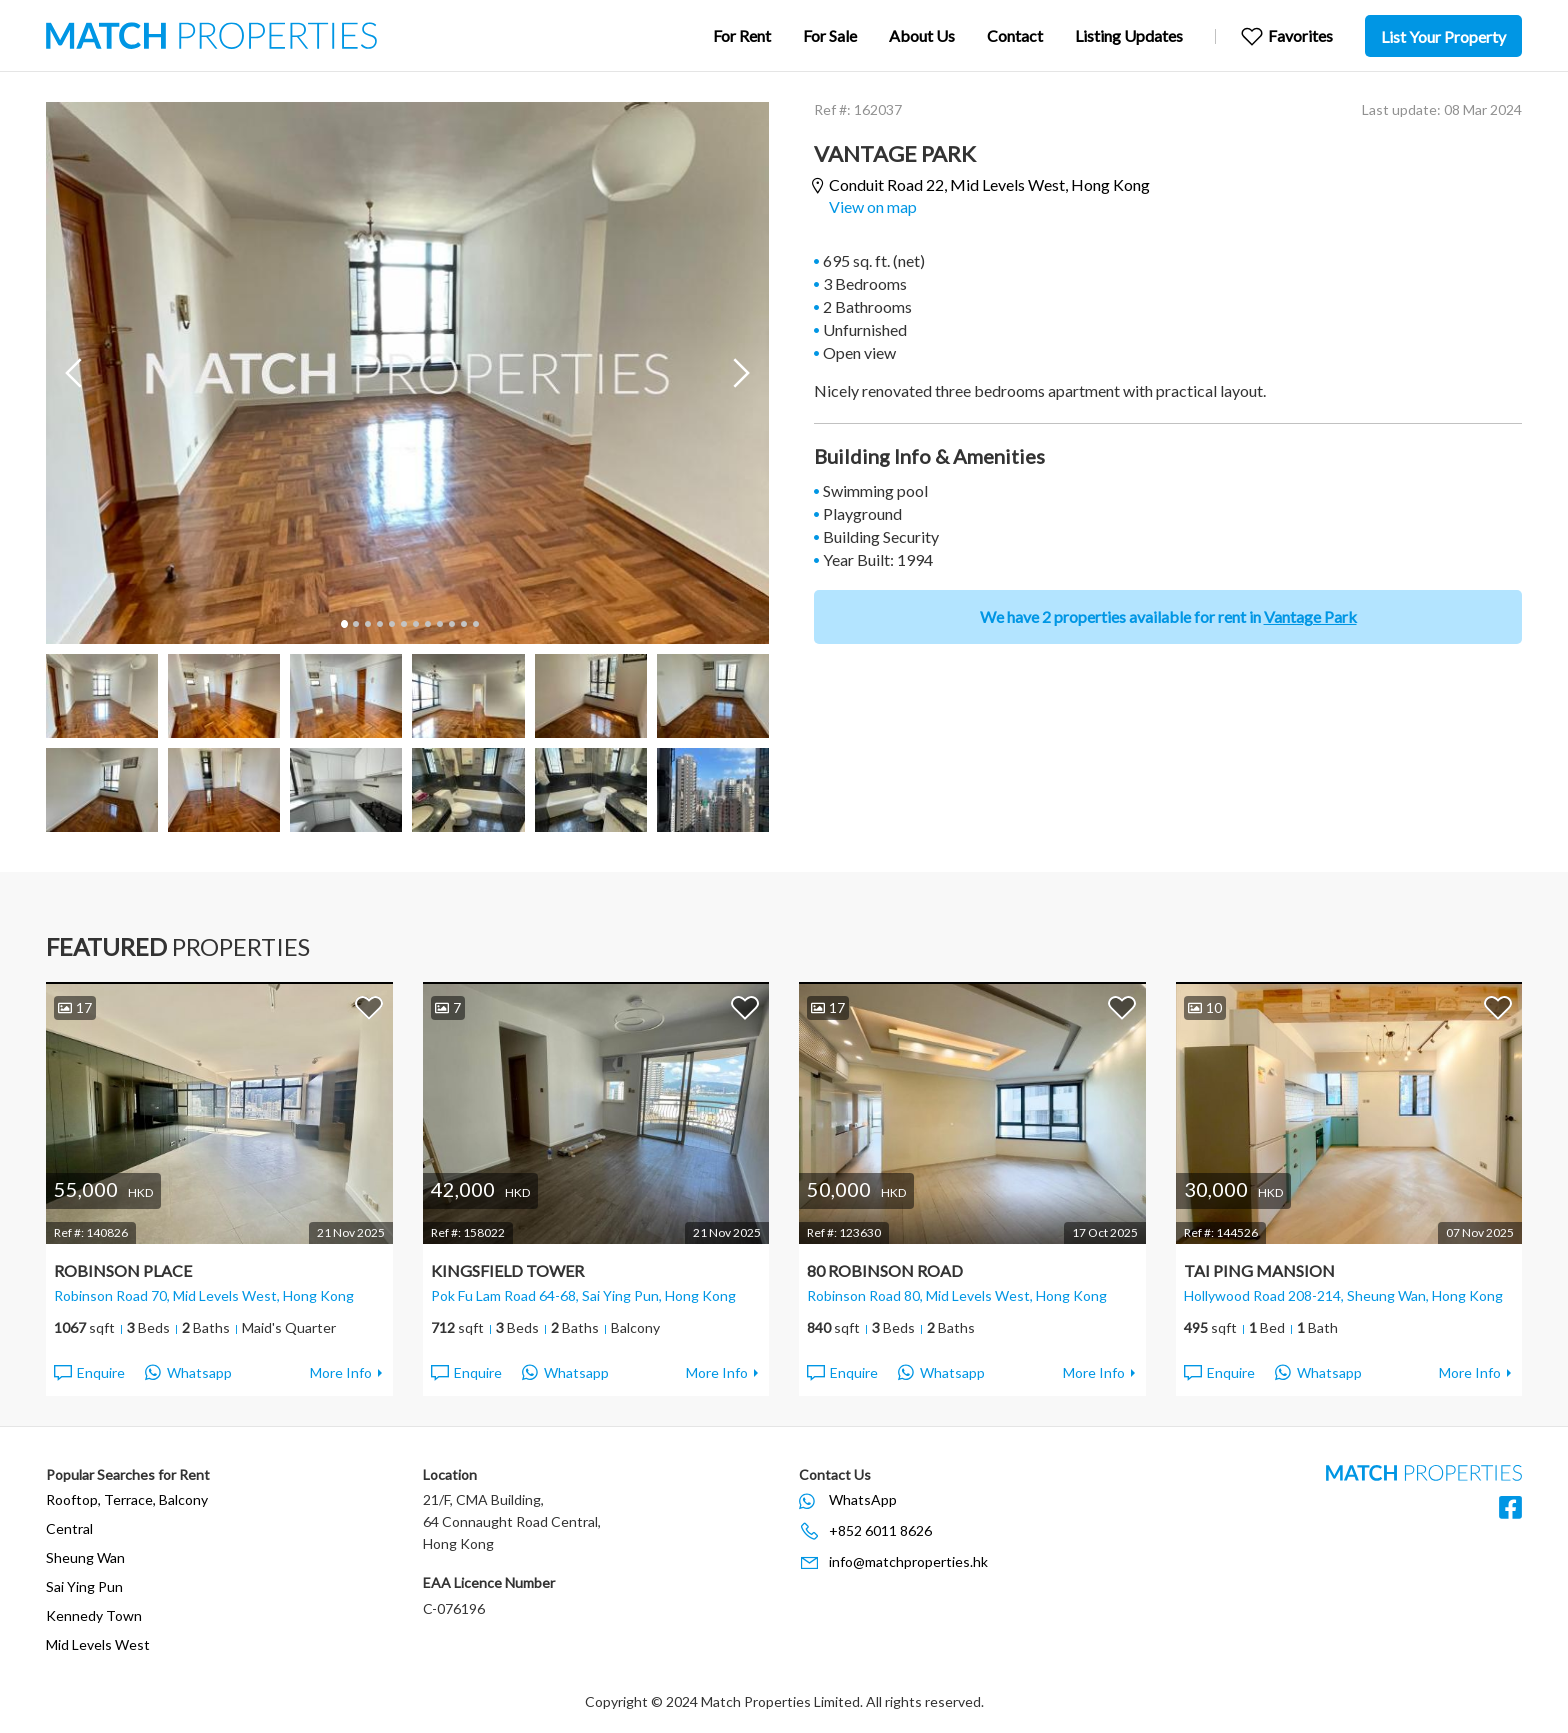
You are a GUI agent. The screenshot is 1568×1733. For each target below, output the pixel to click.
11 (463, 624)
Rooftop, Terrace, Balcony (127, 1499)
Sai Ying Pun (84, 1586)
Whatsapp (188, 1373)
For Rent (742, 35)
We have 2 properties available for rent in (1168, 616)
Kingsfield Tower (507, 1270)
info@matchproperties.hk (908, 1561)
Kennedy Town (94, 1615)
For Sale (830, 35)
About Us (922, 35)
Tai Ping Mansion (1259, 1270)
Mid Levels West (98, 1644)
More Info (341, 1372)
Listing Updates (1129, 35)
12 (475, 624)
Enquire (88, 1373)
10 (451, 624)
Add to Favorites (369, 1007)
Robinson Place (123, 1270)
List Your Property (1443, 36)
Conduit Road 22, (989, 185)
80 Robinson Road (885, 1270)
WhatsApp (863, 1499)
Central (69, 1528)
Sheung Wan (85, 1557)
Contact (1015, 35)
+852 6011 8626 (880, 1530)
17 (75, 1007)
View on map (873, 206)
